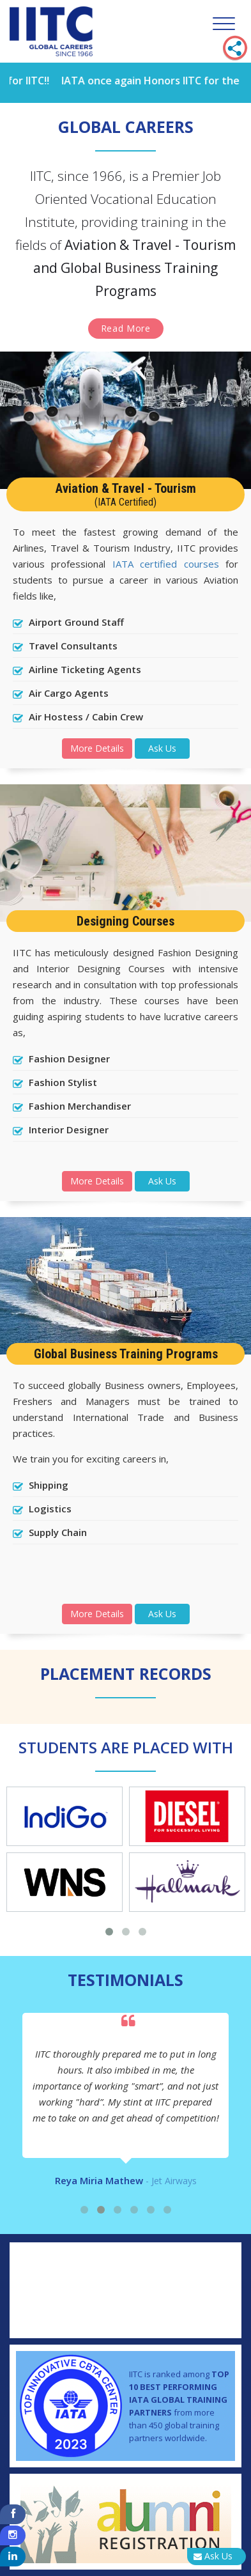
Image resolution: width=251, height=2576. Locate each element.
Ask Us (162, 748)
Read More (126, 328)
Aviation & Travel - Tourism (125, 494)
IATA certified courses (165, 563)
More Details (97, 748)
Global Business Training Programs (126, 1354)
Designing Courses (125, 921)
